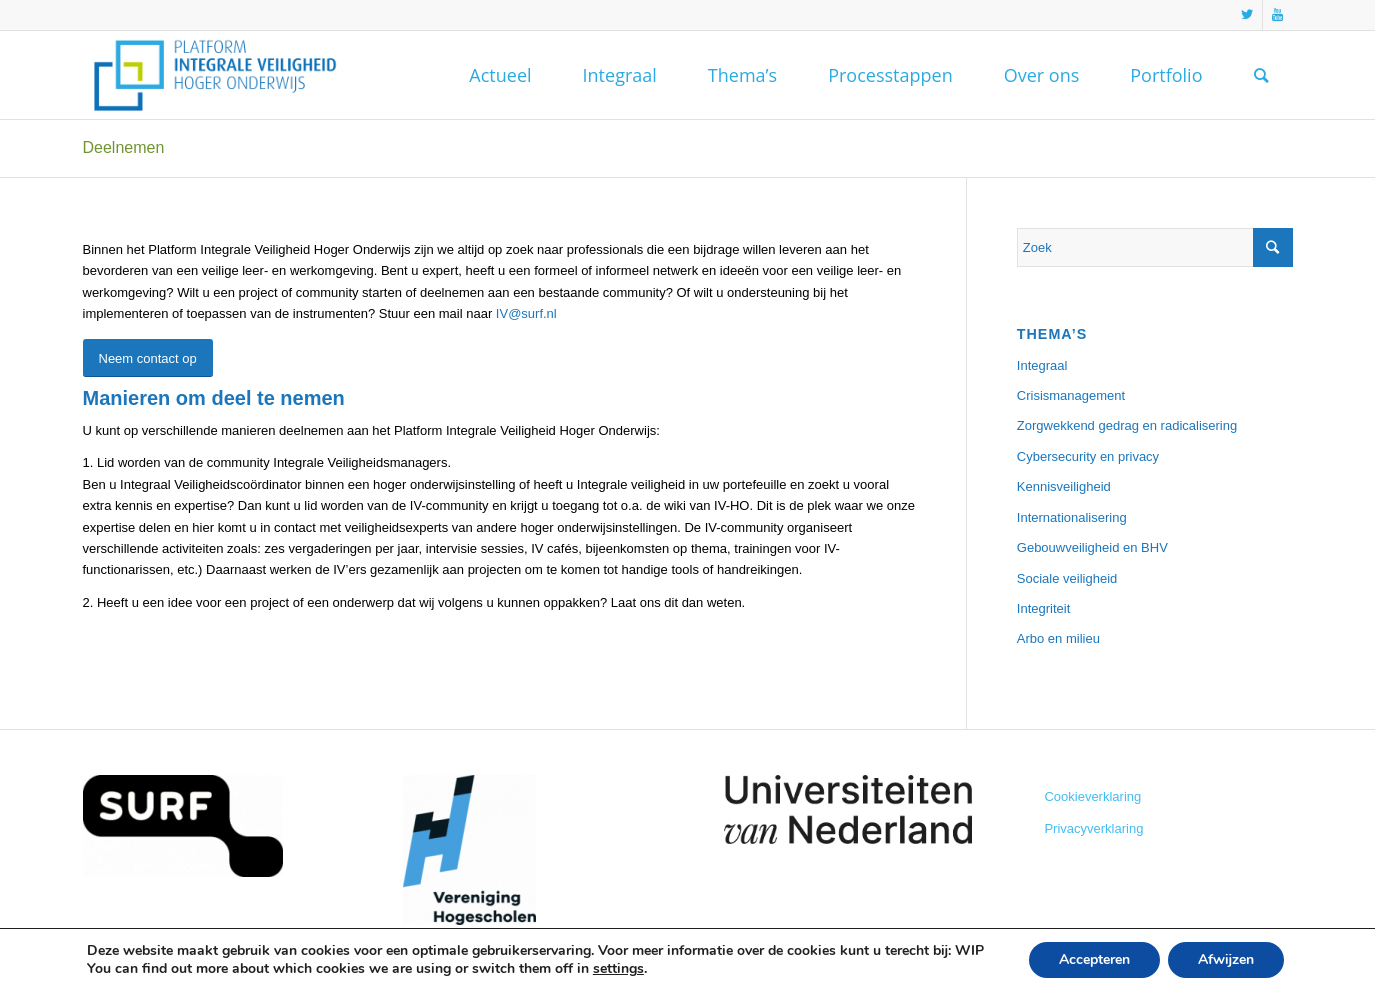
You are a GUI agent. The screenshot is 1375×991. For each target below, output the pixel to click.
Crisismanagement (1071, 395)
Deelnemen (124, 147)
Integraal (1042, 365)
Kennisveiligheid (1064, 486)
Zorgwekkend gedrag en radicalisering (1127, 425)
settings (618, 969)
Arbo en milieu (1058, 638)
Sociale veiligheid (1067, 578)
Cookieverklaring (1092, 796)
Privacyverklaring (1093, 828)
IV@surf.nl (526, 313)
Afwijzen (1226, 959)
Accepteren (1094, 959)
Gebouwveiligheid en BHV (1092, 547)
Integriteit (1043, 608)
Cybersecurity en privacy (1088, 456)
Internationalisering (1072, 517)
